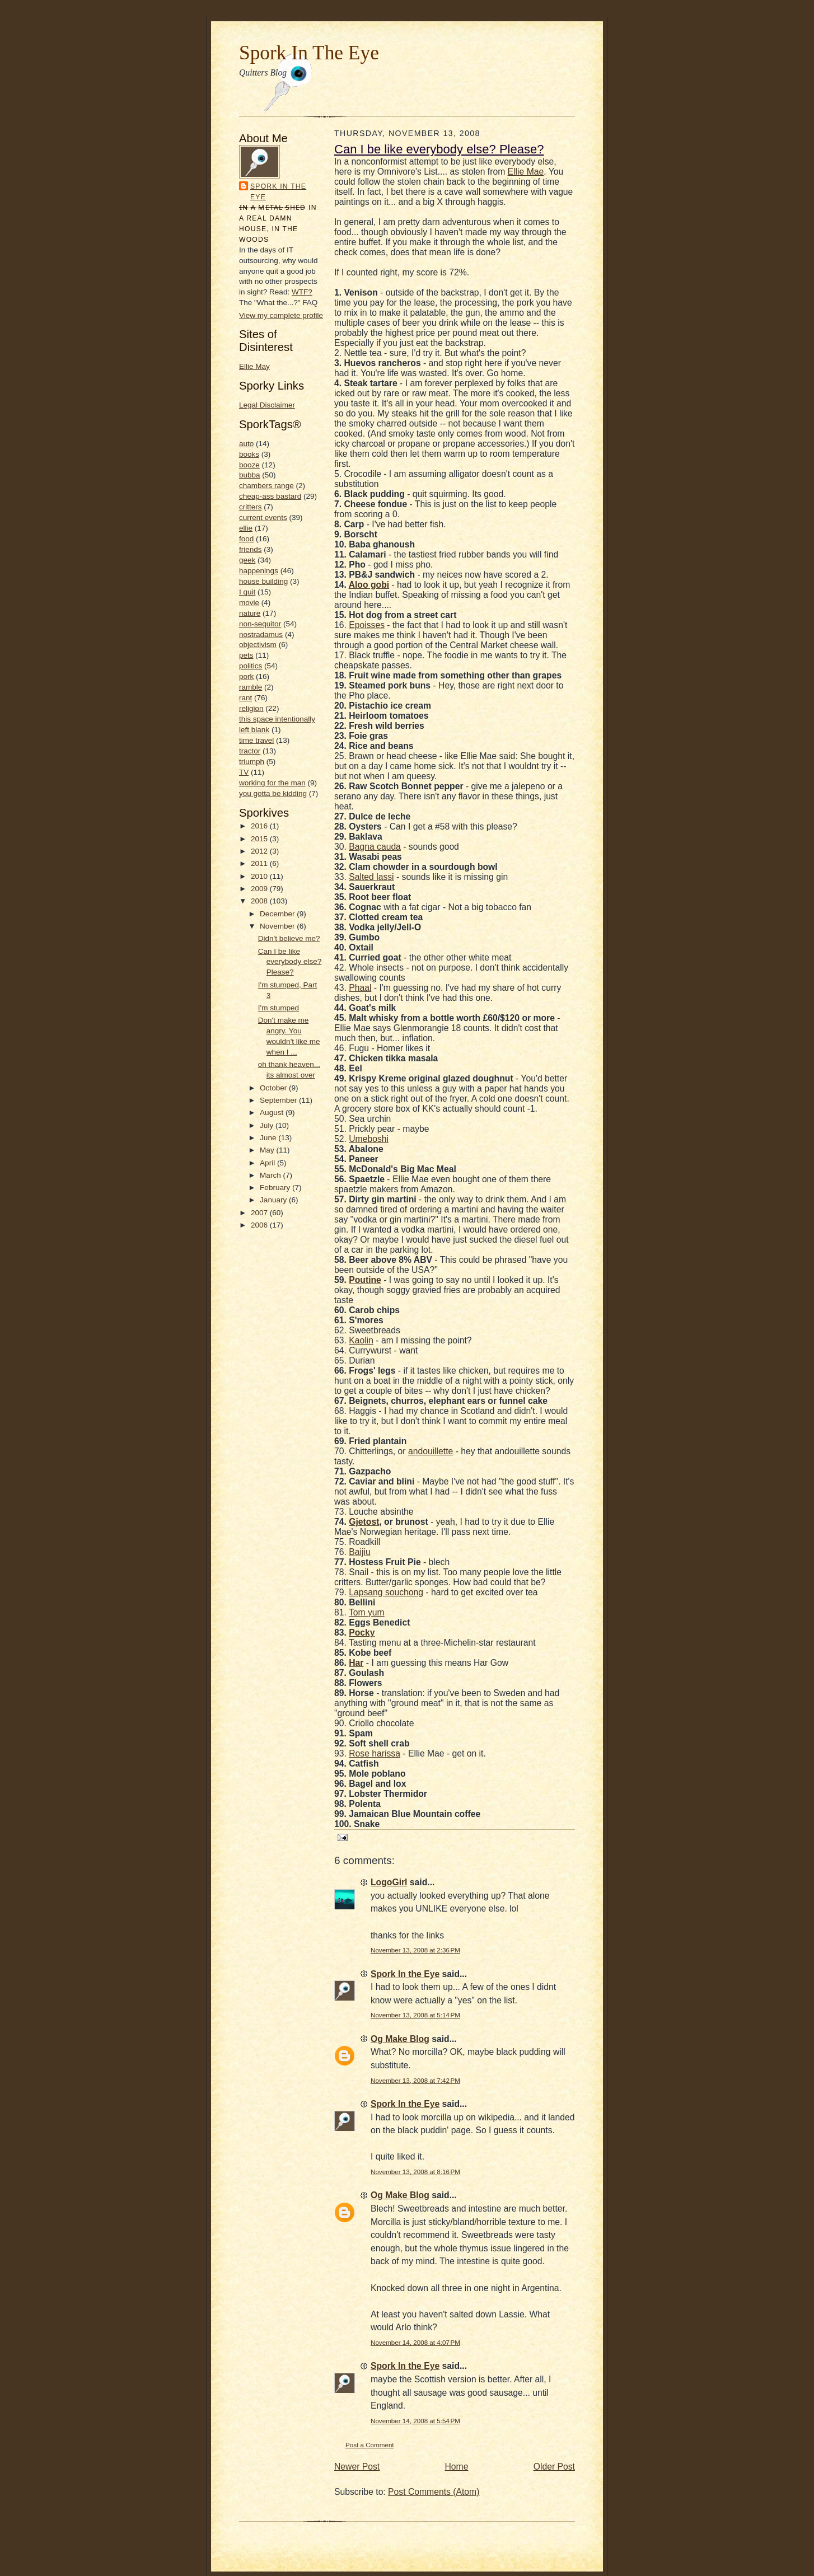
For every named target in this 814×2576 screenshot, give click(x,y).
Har (356, 1663)
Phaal (360, 987)
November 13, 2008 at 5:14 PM (415, 2014)
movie (249, 602)
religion (251, 708)
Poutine (365, 1280)
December (278, 914)
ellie (245, 528)
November (278, 926)
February (276, 1187)
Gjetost (364, 1521)
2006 (260, 1225)
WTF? (302, 292)
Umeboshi (369, 1139)
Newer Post (357, 2466)
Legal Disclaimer (267, 405)
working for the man (272, 783)
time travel (256, 740)
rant (245, 698)
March (271, 1175)
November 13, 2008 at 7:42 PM (415, 2080)
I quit (247, 592)
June (269, 1138)
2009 (260, 888)
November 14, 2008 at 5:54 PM (415, 2420)
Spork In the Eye (278, 191)
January (274, 1200)
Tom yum (367, 1612)
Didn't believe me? (289, 938)
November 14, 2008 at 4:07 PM (415, 2342)
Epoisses (367, 625)
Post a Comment (369, 2444)
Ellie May (254, 366)
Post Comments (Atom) (433, 2492)
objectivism (258, 644)
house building (263, 581)
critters (250, 507)
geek (247, 560)
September (279, 1100)
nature (249, 613)
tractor (249, 751)
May (268, 1150)
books (249, 454)
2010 (260, 876)
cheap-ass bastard (270, 496)
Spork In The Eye (309, 52)
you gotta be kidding (273, 793)
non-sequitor (260, 624)
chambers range (266, 485)
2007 (260, 1213)
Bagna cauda (375, 846)
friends (250, 549)
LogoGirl (389, 1882)
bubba (249, 475)
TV (244, 772)
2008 (260, 901)
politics (250, 666)
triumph (251, 761)
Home (457, 2466)
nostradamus (261, 634)
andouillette (430, 1451)
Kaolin (361, 1340)
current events (263, 517)
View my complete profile (281, 315)
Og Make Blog (400, 2039)
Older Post (554, 2466)
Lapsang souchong (386, 1592)
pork (246, 676)
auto (246, 443)
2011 (260, 863)
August (273, 1112)
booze (249, 465)
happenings (258, 570)
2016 (260, 826)
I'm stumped (278, 1008)
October (274, 1088)
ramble (250, 687)
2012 (260, 851)
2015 (260, 839)
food (246, 539)
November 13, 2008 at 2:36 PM (415, 1950)
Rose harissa (374, 1753)
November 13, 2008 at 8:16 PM (415, 2171)
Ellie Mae (526, 171)
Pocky (362, 1632)
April (268, 1163)
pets (246, 655)
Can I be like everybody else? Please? (289, 962)
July (267, 1125)
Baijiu (359, 1552)
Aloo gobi (369, 584)
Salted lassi (371, 877)
